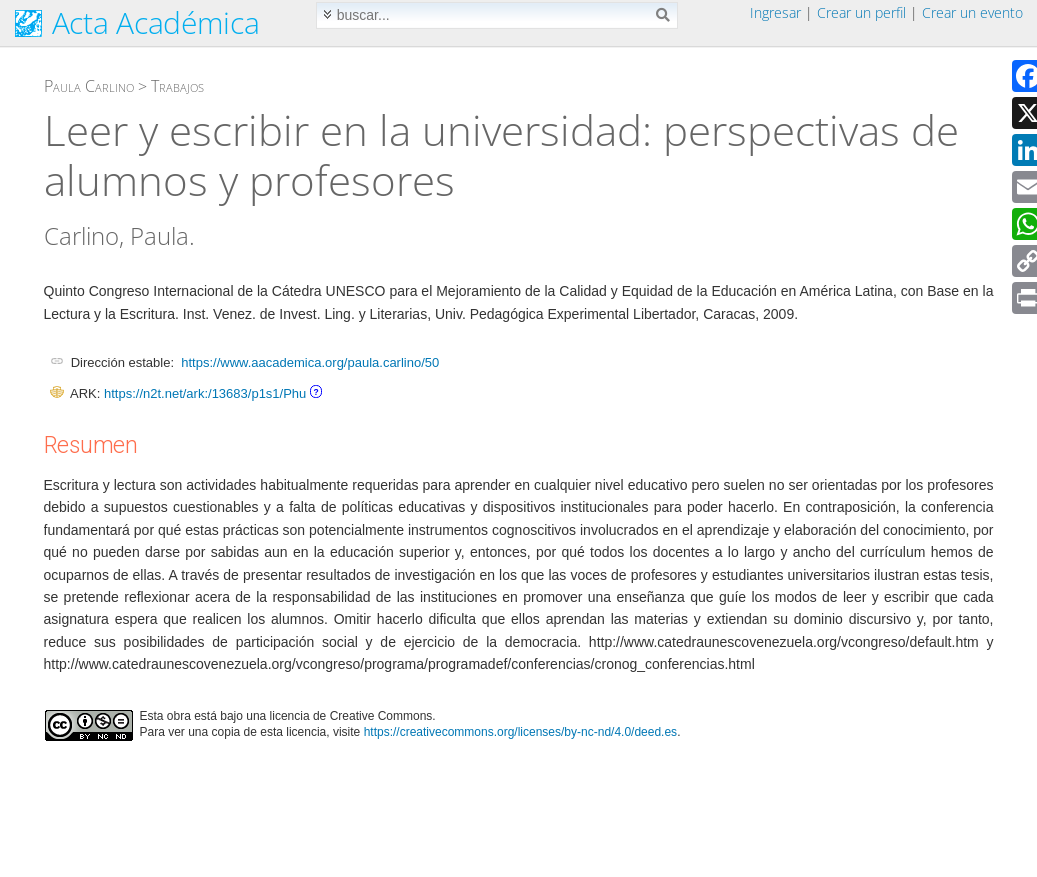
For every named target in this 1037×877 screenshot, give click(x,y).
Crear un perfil (861, 12)
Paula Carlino (89, 86)
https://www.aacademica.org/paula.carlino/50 (310, 362)
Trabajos (177, 86)
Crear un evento (972, 12)
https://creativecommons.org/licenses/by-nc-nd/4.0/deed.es (521, 732)
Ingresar (775, 12)
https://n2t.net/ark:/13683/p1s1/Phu (205, 393)
